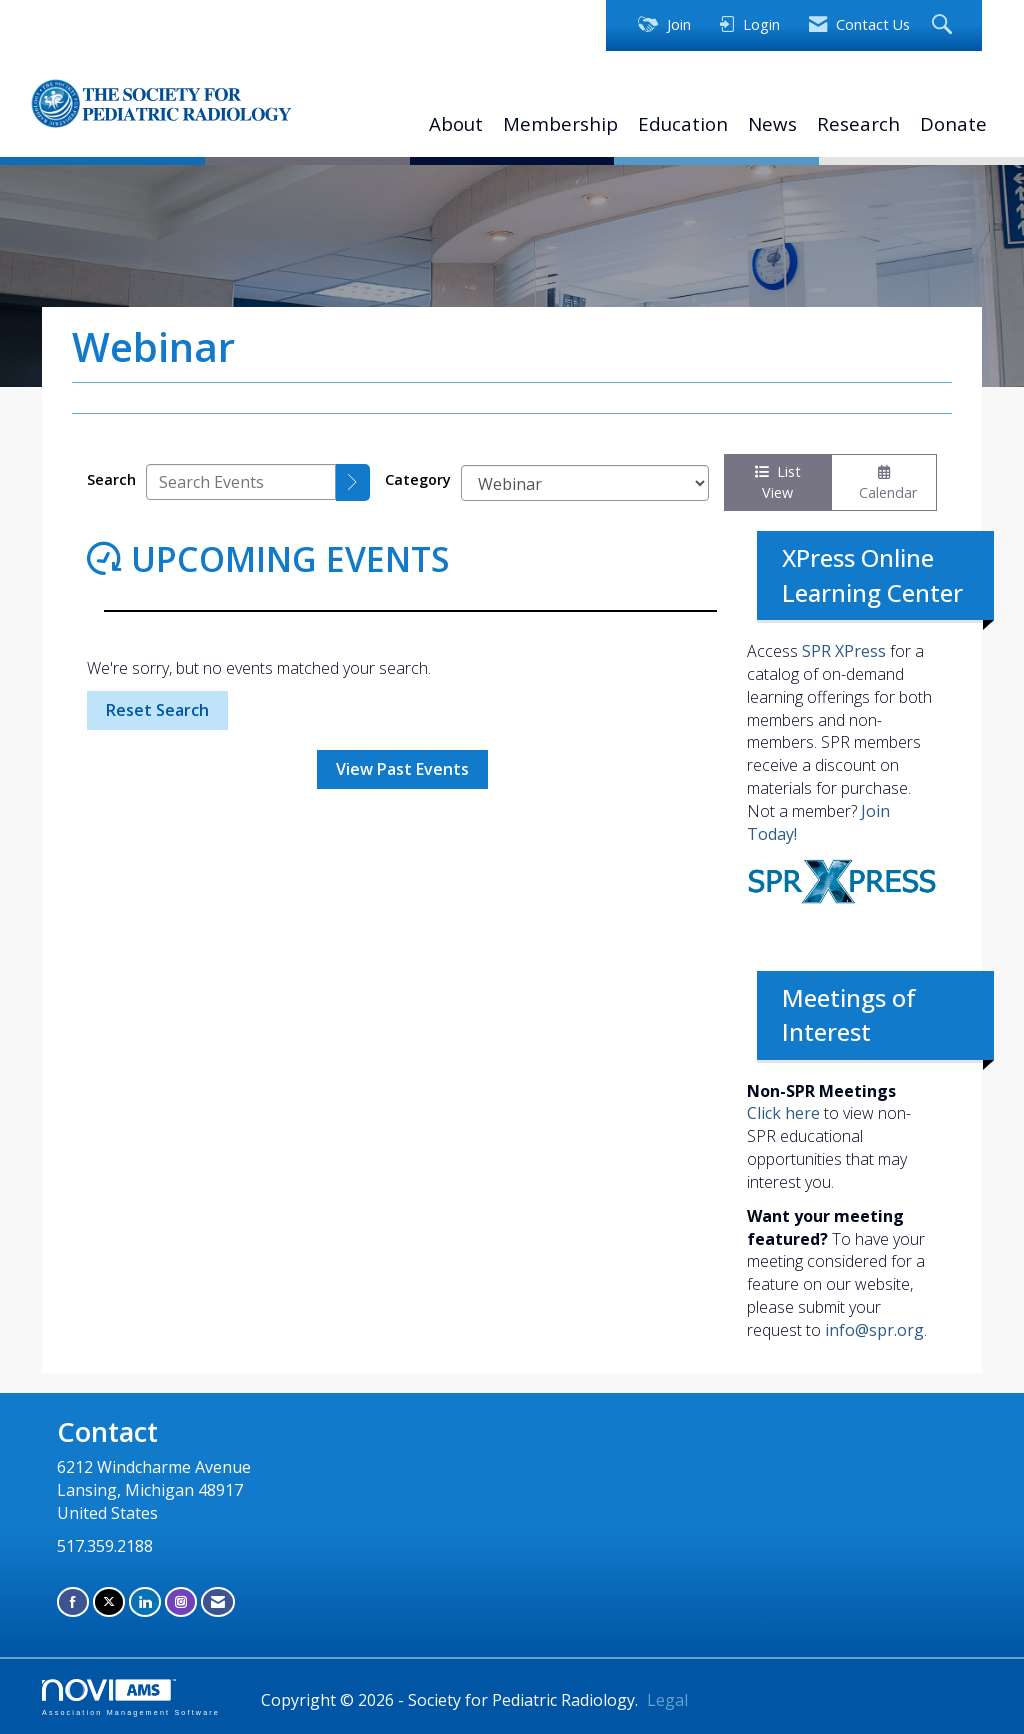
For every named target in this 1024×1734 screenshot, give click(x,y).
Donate (953, 123)
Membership (560, 123)
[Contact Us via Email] (218, 1601)
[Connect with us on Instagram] (181, 1601)
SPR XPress (844, 651)
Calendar (884, 483)
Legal (667, 1700)
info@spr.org (874, 1330)
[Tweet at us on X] (109, 1601)
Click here (783, 1113)
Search (111, 479)
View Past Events (402, 769)
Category (418, 479)
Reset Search (157, 710)
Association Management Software (131, 1697)
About (456, 123)
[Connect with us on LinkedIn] (145, 1601)
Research (858, 123)
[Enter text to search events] (241, 482)
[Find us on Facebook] (73, 1601)
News (772, 123)
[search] (353, 482)
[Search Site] (944, 25)
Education (683, 123)
